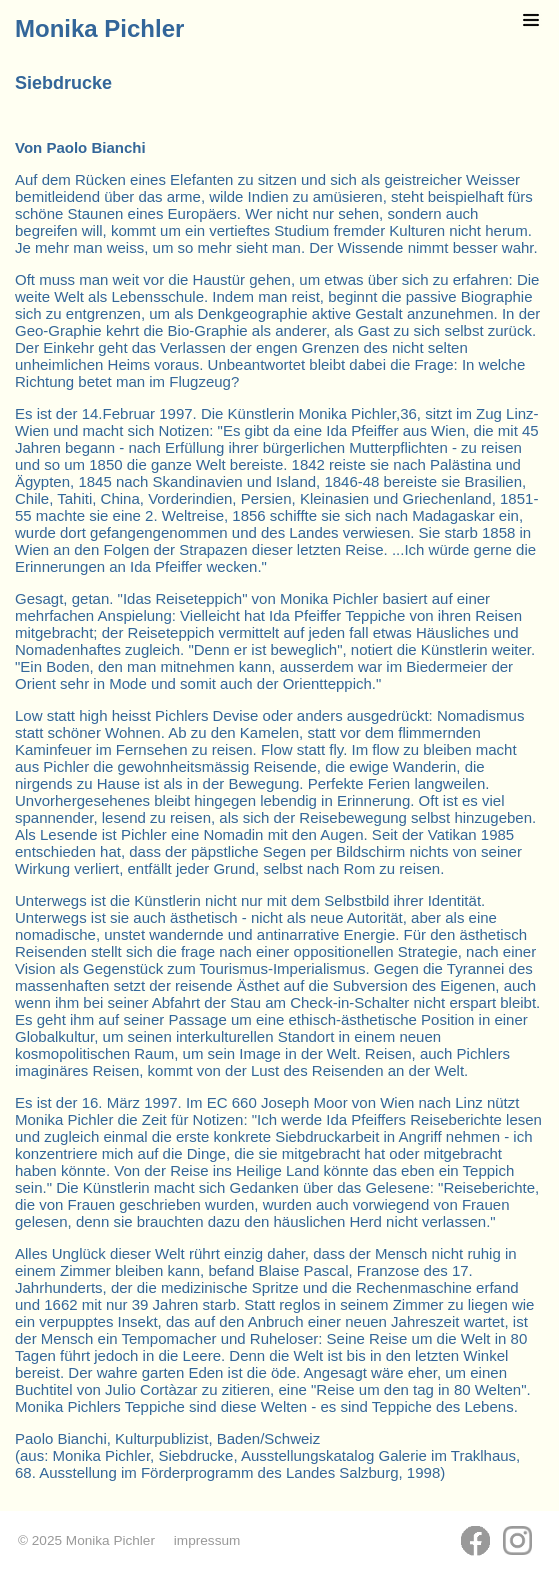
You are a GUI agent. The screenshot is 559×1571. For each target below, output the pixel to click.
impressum (207, 1540)
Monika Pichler (99, 28)
